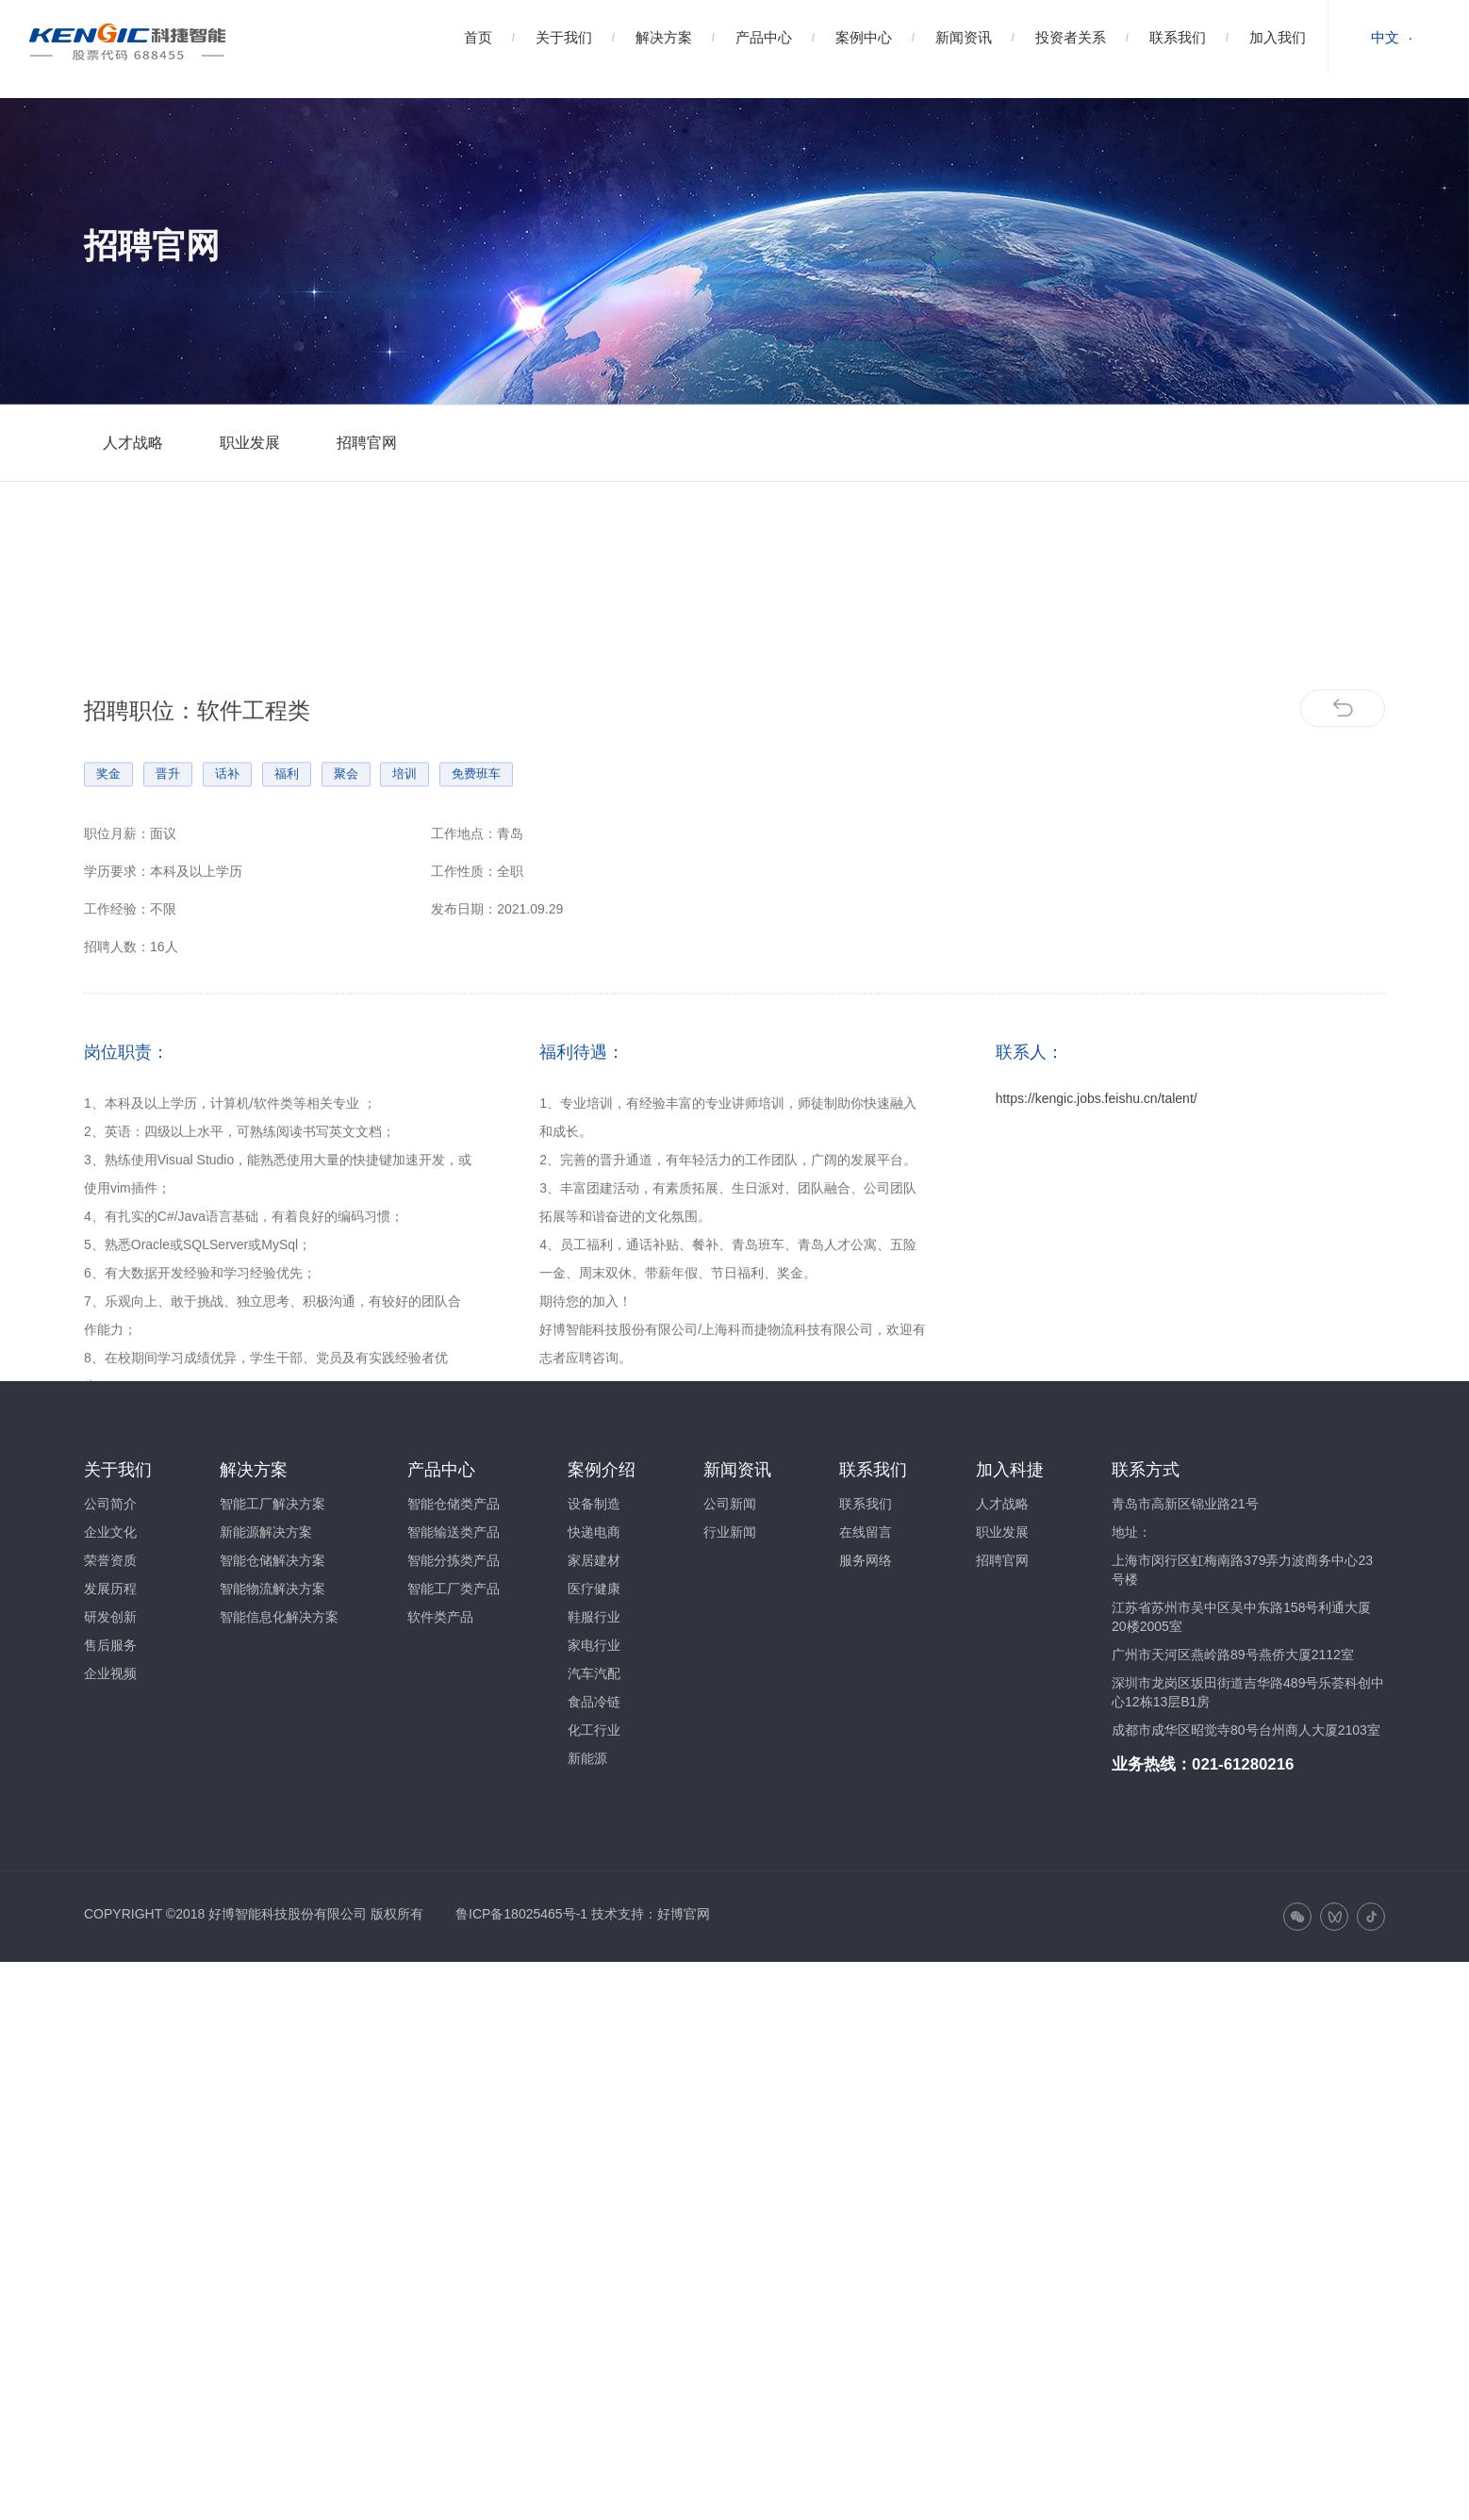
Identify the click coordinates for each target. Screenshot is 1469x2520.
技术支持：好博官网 (650, 1913)
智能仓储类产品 (453, 1503)
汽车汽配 (594, 1673)
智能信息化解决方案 (279, 1616)
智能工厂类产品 (453, 1588)
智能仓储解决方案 (272, 1560)
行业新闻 (729, 1532)
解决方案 (663, 37)
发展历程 (110, 1588)
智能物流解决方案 (272, 1588)
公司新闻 (729, 1503)
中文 (1385, 37)
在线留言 (865, 1532)
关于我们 (564, 37)
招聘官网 (367, 443)
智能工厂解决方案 (272, 1503)
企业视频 (110, 1673)
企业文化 (110, 1532)
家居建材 (594, 1560)
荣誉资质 (110, 1560)
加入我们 (1277, 37)
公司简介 (110, 1503)
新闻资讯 (963, 37)
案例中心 (863, 37)
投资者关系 (1070, 37)
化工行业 (594, 1730)
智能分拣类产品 (453, 1560)
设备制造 (594, 1503)
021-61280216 (1243, 1764)
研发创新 (110, 1616)
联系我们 (1177, 37)
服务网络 (865, 1560)
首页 (478, 37)
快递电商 (594, 1532)
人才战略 (133, 443)
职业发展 (250, 443)
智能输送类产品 (453, 1532)
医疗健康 (594, 1588)
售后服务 (110, 1645)
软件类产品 (440, 1616)
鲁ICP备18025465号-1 (521, 1913)
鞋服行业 (594, 1616)
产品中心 (763, 37)
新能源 (587, 1758)
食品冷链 (594, 1701)
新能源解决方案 (266, 1532)
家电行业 (594, 1645)
